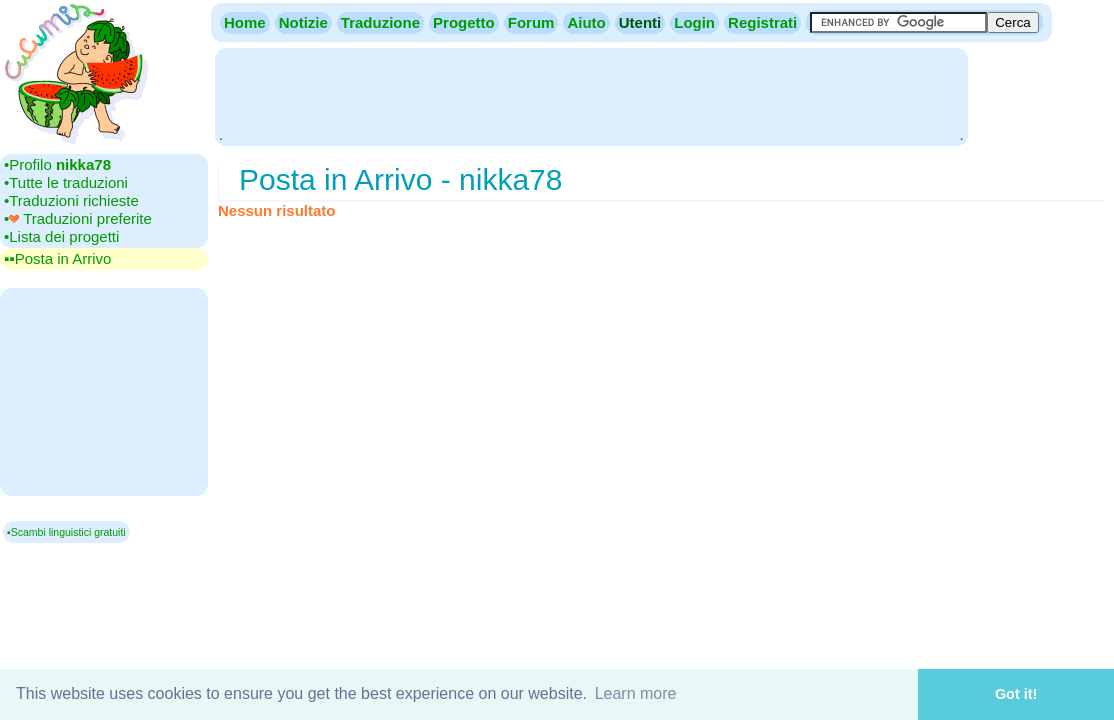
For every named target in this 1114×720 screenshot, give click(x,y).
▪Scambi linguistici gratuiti (66, 532)
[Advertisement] (591, 95)
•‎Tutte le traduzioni (66, 182)
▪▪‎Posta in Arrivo (57, 258)
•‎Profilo (57, 164)
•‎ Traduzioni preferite (78, 218)
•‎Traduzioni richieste (71, 200)
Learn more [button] (636, 693)
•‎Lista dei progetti (61, 236)
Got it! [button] (1016, 694)
